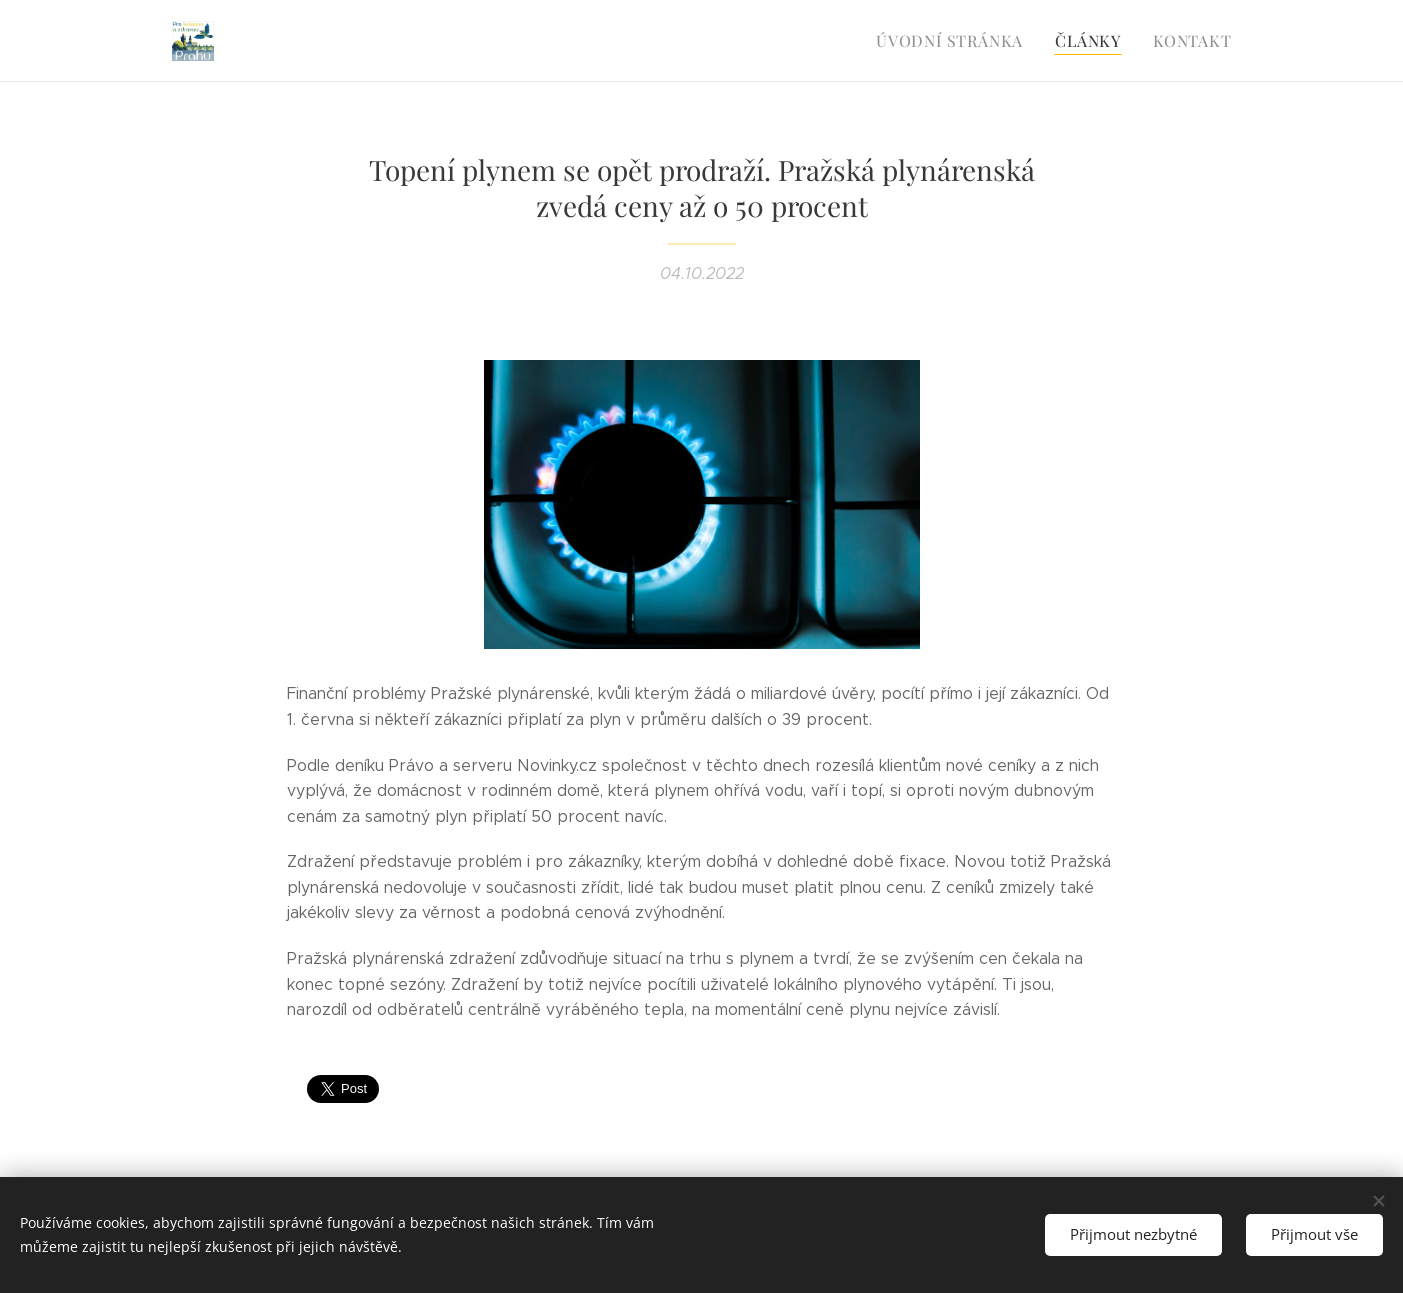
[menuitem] (962, 41)
